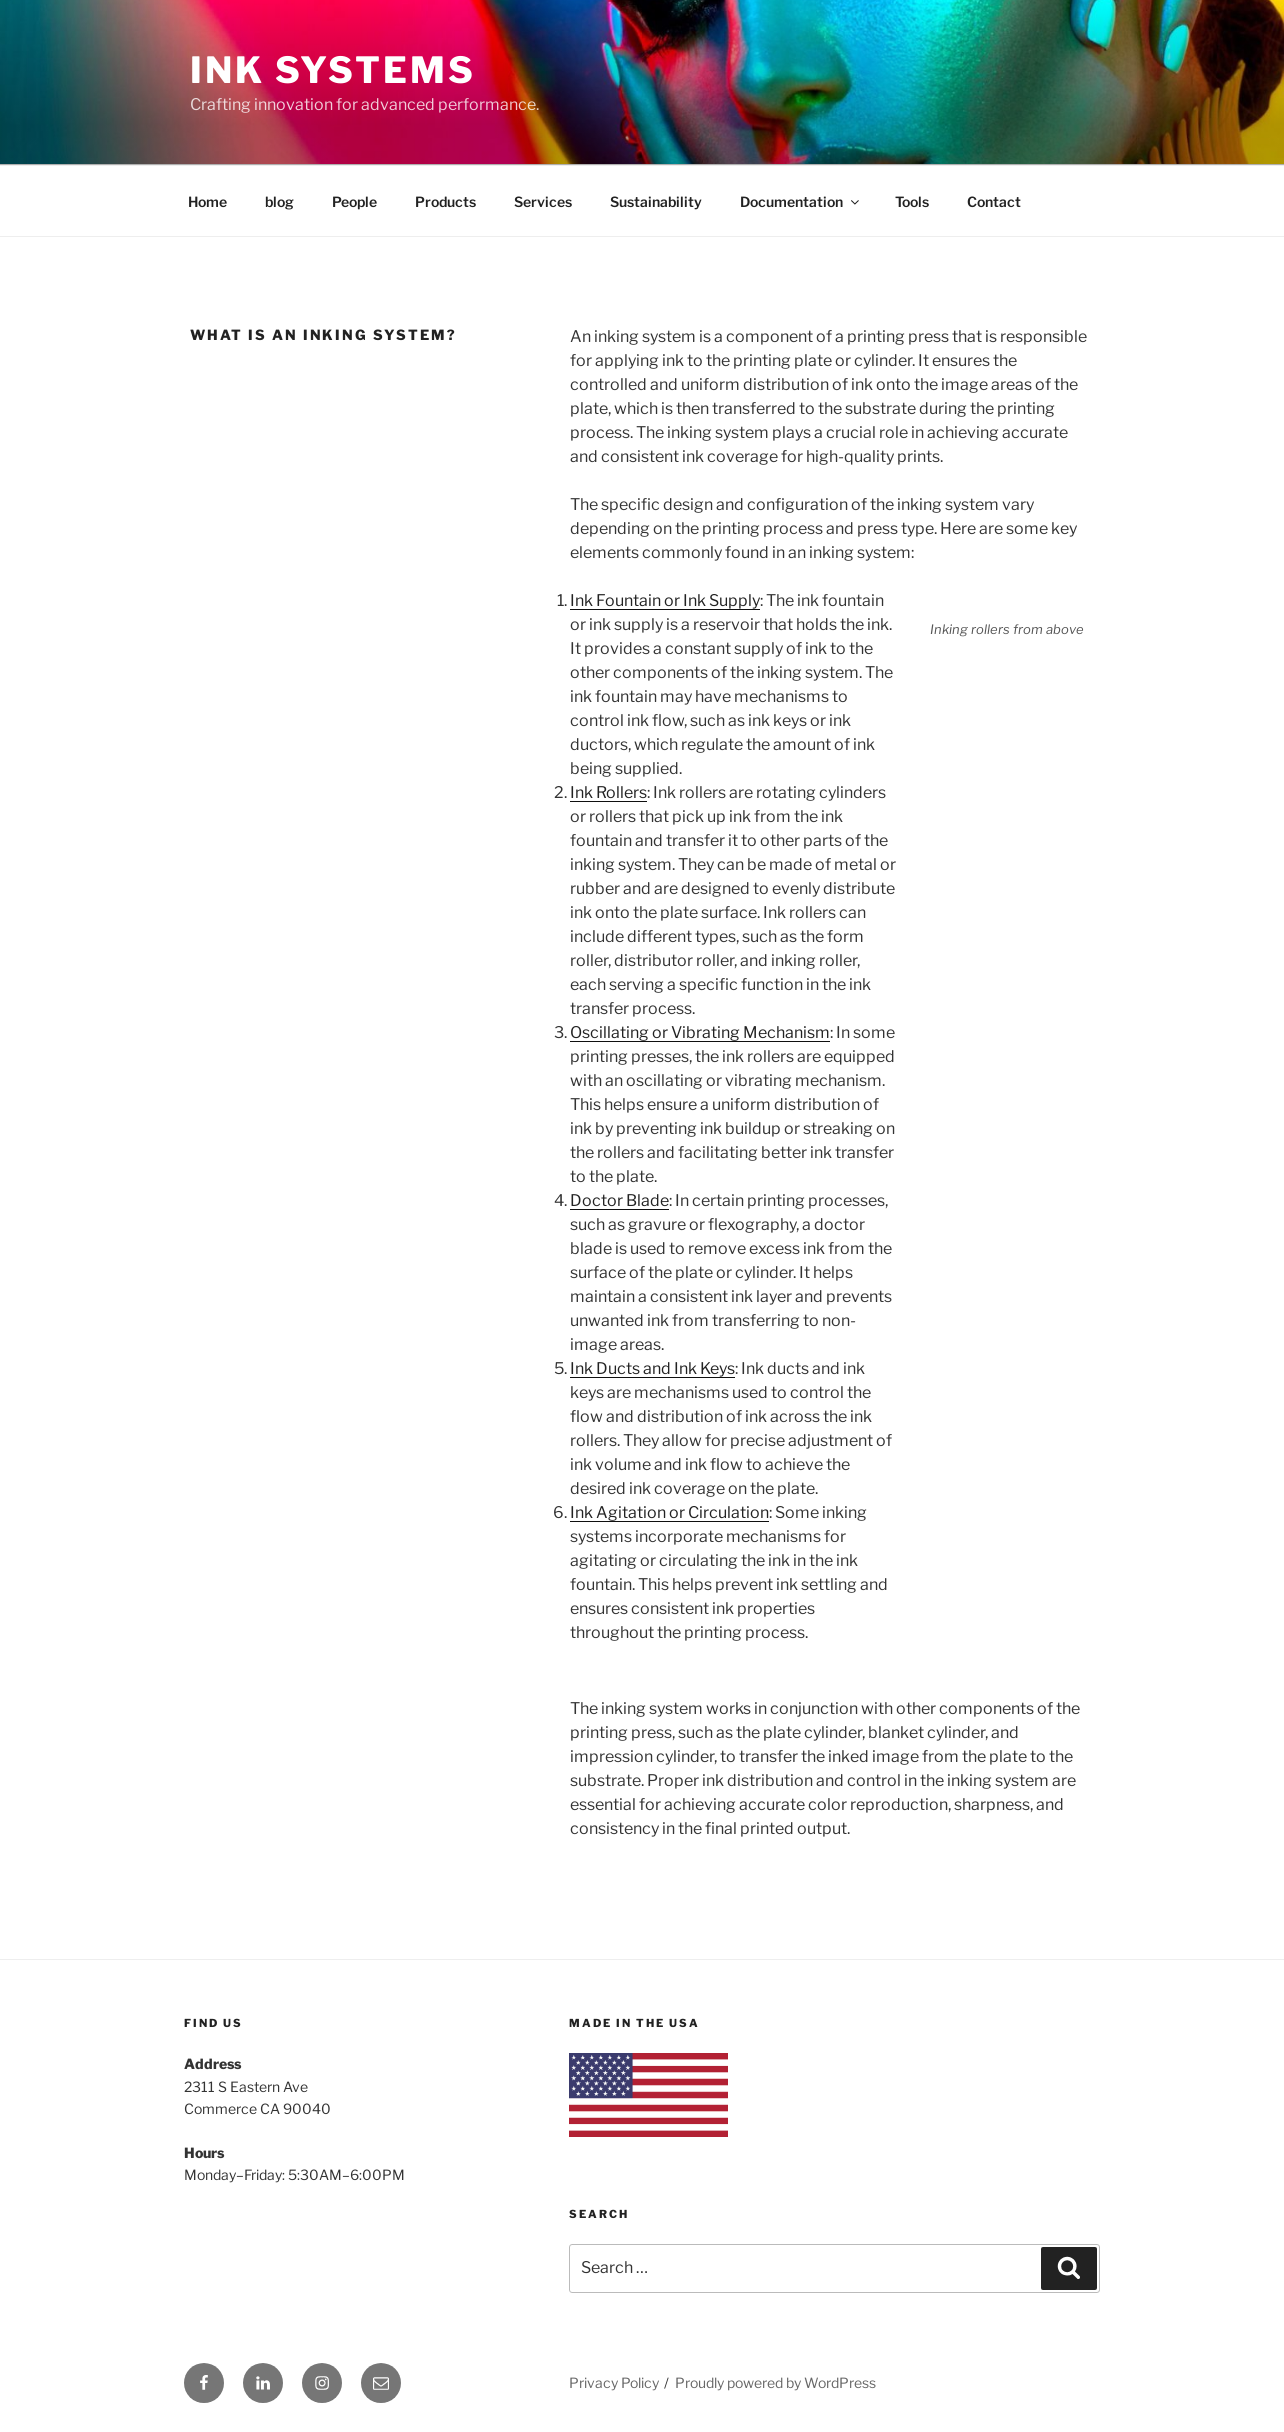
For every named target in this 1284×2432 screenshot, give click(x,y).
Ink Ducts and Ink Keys (652, 1368)
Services (543, 201)
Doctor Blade (619, 1200)
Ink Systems (333, 70)
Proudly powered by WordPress (775, 2382)
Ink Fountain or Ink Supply (665, 600)
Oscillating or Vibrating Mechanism (700, 1032)
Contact (994, 201)
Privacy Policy (614, 2382)
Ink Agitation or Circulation (669, 1512)
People (354, 201)
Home (207, 201)
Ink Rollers (608, 792)
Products (445, 201)
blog (279, 201)
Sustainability (656, 201)
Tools (912, 201)
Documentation (801, 201)
